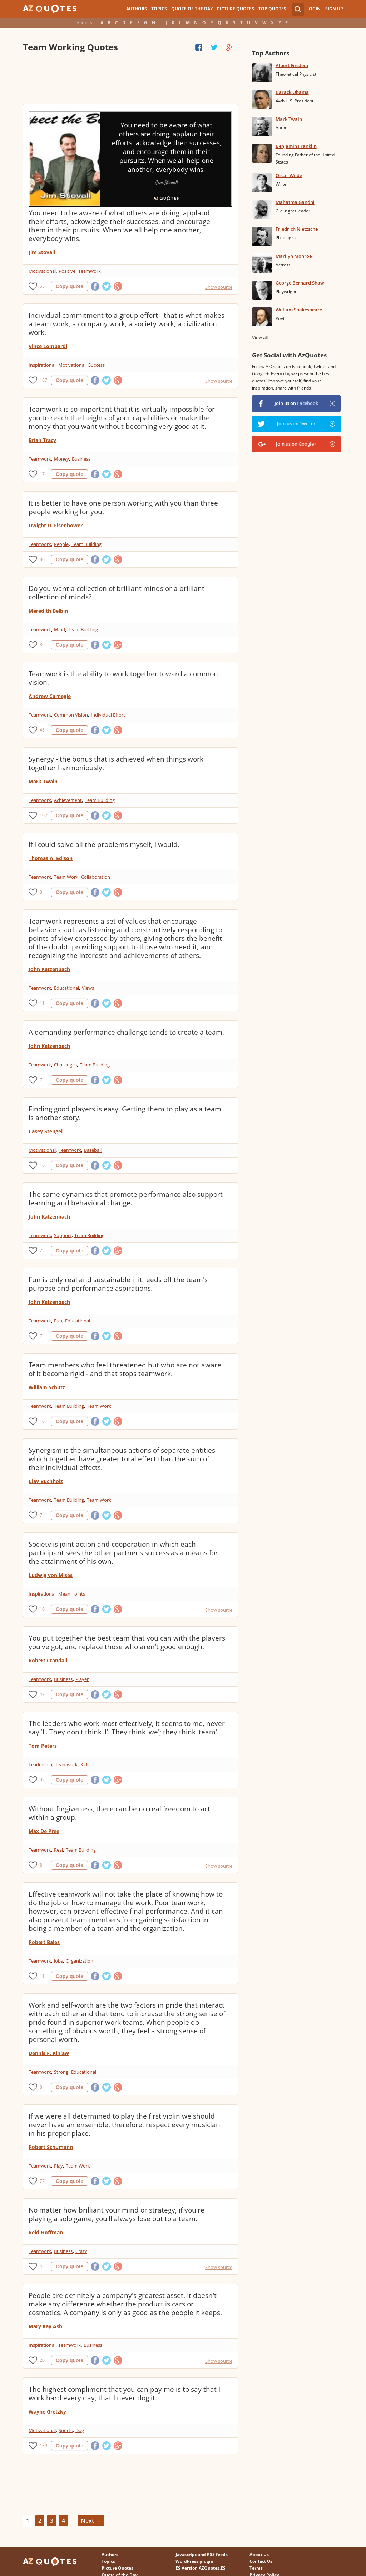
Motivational (42, 271)
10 (42, 1421)
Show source (218, 287)
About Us (259, 2554)
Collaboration (95, 877)
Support (62, 1235)
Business (81, 459)
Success (96, 365)
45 (42, 2266)
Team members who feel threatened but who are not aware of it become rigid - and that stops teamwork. (125, 1369)
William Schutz (47, 1387)
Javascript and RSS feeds (201, 2554)
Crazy (81, 2251)
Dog (79, 2430)
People (61, 544)
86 (42, 645)
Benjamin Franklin (296, 146)
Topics (159, 9)
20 (42, 2360)
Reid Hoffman (46, 2232)
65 (42, 286)
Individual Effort (108, 715)
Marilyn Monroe (294, 256)
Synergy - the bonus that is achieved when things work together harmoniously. (116, 763)
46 (42, 730)
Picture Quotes (235, 9)
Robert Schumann (51, 2147)
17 (42, 474)
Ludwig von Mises (51, 1575)
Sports (66, 2430)
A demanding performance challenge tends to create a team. (126, 1032)
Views (88, 988)
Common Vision (71, 715)
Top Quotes (272, 9)
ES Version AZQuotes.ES (200, 2568)
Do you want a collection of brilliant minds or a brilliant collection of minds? (116, 592)
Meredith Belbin (48, 610)
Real (58, 1850)
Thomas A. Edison (51, 858)
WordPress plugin (194, 2561)
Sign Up (334, 9)
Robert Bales (44, 1942)
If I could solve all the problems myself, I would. (104, 844)
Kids (84, 1764)
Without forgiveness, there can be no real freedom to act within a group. (119, 1813)
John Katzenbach (49, 969)
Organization (79, 1961)
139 (43, 2445)
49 (42, 1694)
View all (260, 337)
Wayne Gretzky (47, 2411)
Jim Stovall (42, 252)
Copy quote (69, 286)
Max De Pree (44, 1831)
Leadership (40, 1764)
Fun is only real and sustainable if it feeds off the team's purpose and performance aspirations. (118, 1283)
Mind (59, 629)
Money (61, 459)
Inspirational (42, 365)
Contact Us (260, 2561)
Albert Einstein (292, 65)
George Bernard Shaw (300, 283)
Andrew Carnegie (50, 696)
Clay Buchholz (46, 1481)
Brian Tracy (42, 440)
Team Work (66, 877)
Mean (64, 1594)
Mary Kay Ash (45, 2326)
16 (42, 1165)
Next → (91, 2521)
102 (43, 815)
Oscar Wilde (289, 175)
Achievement (68, 800)
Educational (66, 988)
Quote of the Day (192, 9)
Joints (79, 1594)
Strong (61, 2072)
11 (42, 1003)
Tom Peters (43, 1745)
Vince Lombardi (48, 346)
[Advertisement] (130, 78)
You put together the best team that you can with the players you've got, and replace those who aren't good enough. (127, 1642)
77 (42, 2181)
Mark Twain (43, 781)
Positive (67, 271)
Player (82, 1679)
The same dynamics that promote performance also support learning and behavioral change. (126, 1198)
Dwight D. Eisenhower (56, 525)
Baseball (93, 1150)
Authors (136, 9)
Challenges (65, 1064)
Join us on (296, 403)
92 (42, 1780)
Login (313, 9)
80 (42, 559)
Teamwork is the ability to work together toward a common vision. (123, 678)
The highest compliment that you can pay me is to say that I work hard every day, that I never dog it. (124, 2393)
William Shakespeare (299, 309)
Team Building (86, 544)
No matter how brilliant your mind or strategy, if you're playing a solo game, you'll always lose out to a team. (116, 2214)
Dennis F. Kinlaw (49, 2053)
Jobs (58, 1961)
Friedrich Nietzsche (297, 229)
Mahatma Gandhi (295, 202)
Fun (58, 1320)
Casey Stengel (46, 1131)
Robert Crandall (48, 1660)
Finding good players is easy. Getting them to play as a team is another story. (125, 1113)
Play (58, 2166)
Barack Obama (292, 92)
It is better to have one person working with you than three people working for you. (123, 507)
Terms (256, 2568)
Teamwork (89, 271)
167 (43, 380)
